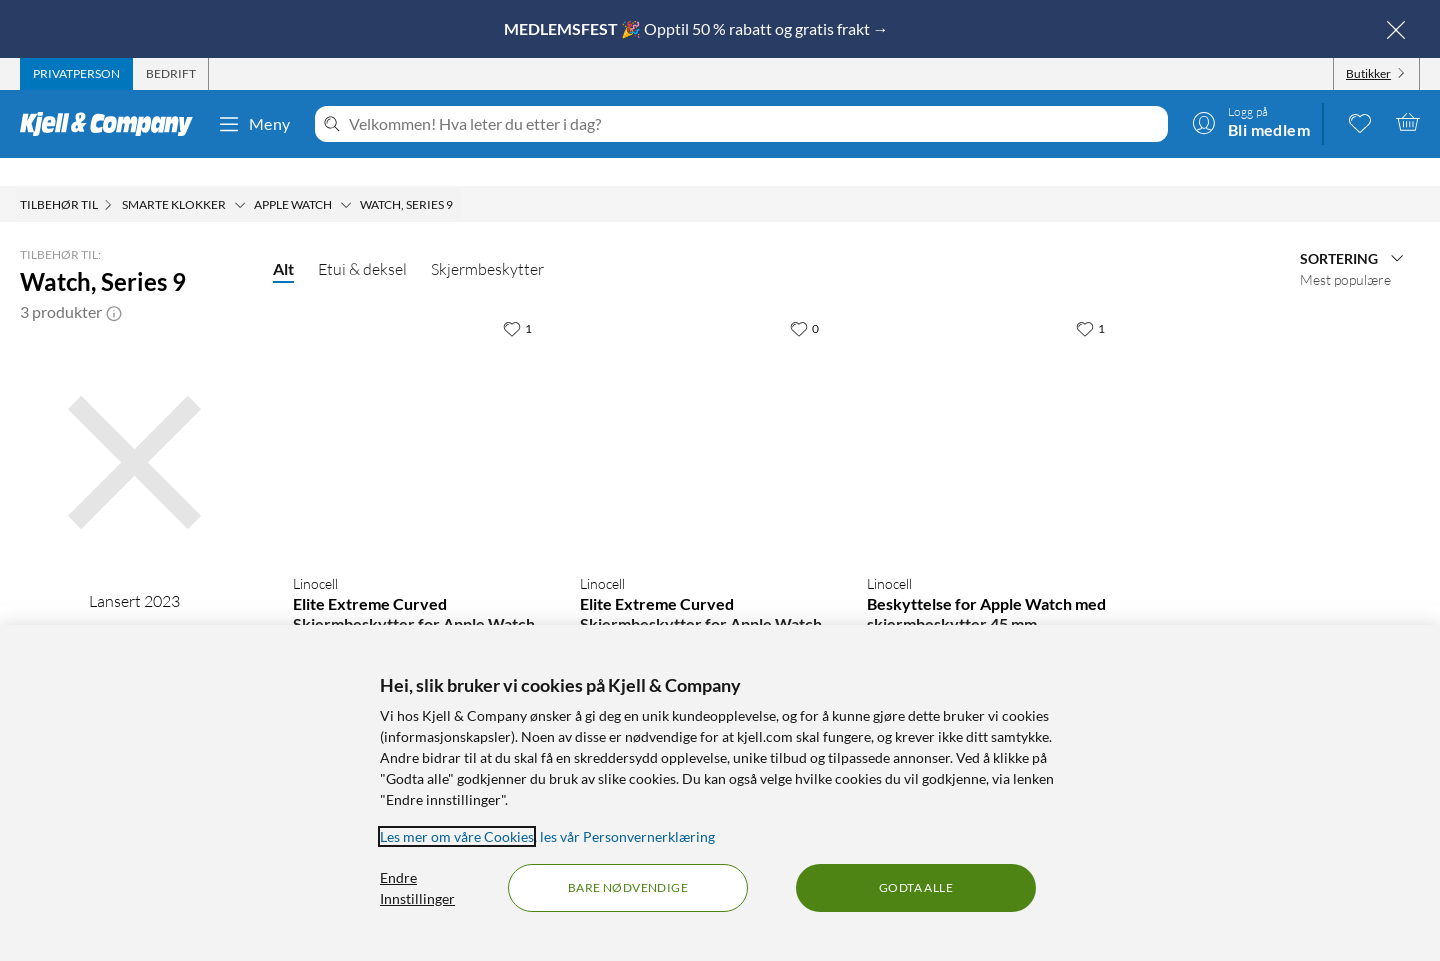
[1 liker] (517, 300)
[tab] (76, 74)
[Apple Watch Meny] (346, 177)
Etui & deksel (362, 241)
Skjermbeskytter (487, 241)
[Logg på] (1251, 122)
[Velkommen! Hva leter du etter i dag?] (754, 124)
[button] (114, 284)
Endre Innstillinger (417, 888)
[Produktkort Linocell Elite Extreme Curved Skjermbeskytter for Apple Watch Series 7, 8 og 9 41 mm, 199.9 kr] (416, 405)
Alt (283, 240)
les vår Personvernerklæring (627, 836)
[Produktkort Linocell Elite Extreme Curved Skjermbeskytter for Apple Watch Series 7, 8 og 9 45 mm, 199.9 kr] (703, 405)
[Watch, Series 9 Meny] (459, 177)
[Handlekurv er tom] (1408, 122)
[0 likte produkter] (1360, 122)
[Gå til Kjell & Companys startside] (112, 124)
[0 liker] (804, 300)
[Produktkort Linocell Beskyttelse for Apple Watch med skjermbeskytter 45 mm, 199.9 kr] (990, 405)
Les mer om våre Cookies (457, 836)
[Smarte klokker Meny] (240, 177)
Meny (254, 124)
